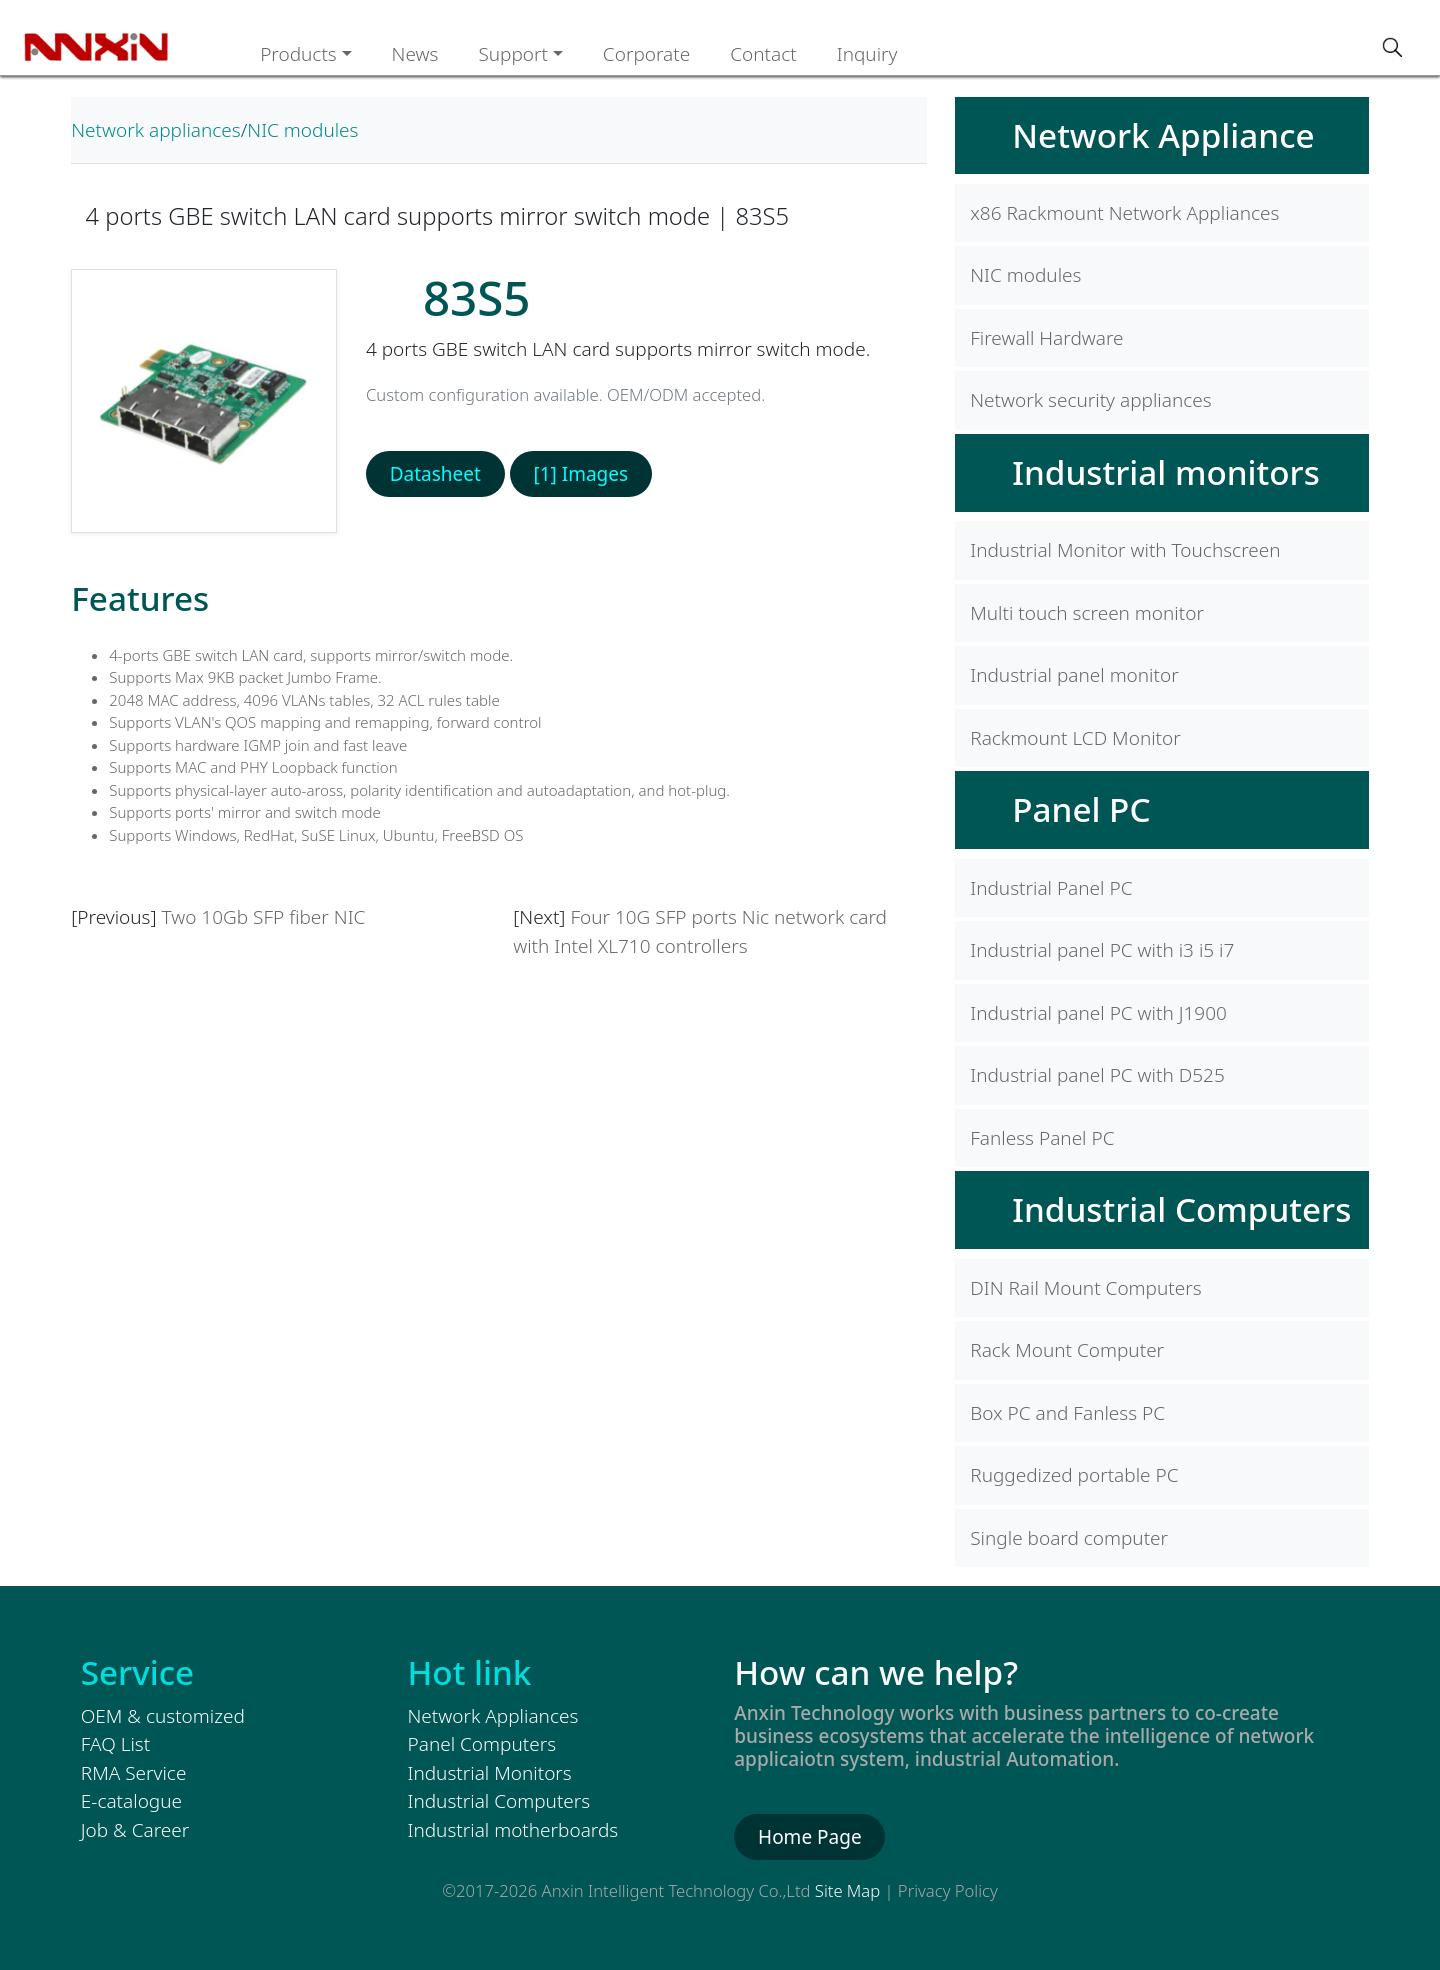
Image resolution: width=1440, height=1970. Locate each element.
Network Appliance (1163, 135)
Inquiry (867, 54)
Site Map (847, 1890)
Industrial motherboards (513, 1830)
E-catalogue (131, 1801)
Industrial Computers (1181, 1209)
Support (513, 54)
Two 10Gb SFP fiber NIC (264, 917)
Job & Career (135, 1830)
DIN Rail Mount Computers (1085, 1288)
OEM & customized (163, 1716)
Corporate (646, 54)
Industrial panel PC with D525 (1097, 1075)
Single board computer (1069, 1538)
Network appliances (155, 130)
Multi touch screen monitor (1087, 613)
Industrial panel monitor (1074, 675)
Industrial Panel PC (1051, 888)
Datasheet (435, 474)
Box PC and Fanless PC (1067, 1413)
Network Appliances (493, 1716)
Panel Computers (482, 1744)
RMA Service (134, 1773)
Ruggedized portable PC (1074, 1475)
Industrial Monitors (490, 1773)
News (415, 54)
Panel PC (1081, 809)
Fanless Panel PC (1042, 1138)
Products (298, 54)
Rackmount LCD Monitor (1075, 738)
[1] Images (580, 474)
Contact (763, 54)
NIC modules (302, 130)
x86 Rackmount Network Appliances (1124, 213)
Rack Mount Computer (1067, 1350)
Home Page (810, 1837)
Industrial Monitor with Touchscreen (1125, 550)
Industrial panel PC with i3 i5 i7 (1102, 950)
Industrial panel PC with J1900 (1098, 1013)
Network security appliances (1090, 400)
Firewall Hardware (1046, 338)
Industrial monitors (1166, 472)
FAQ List (115, 1744)
